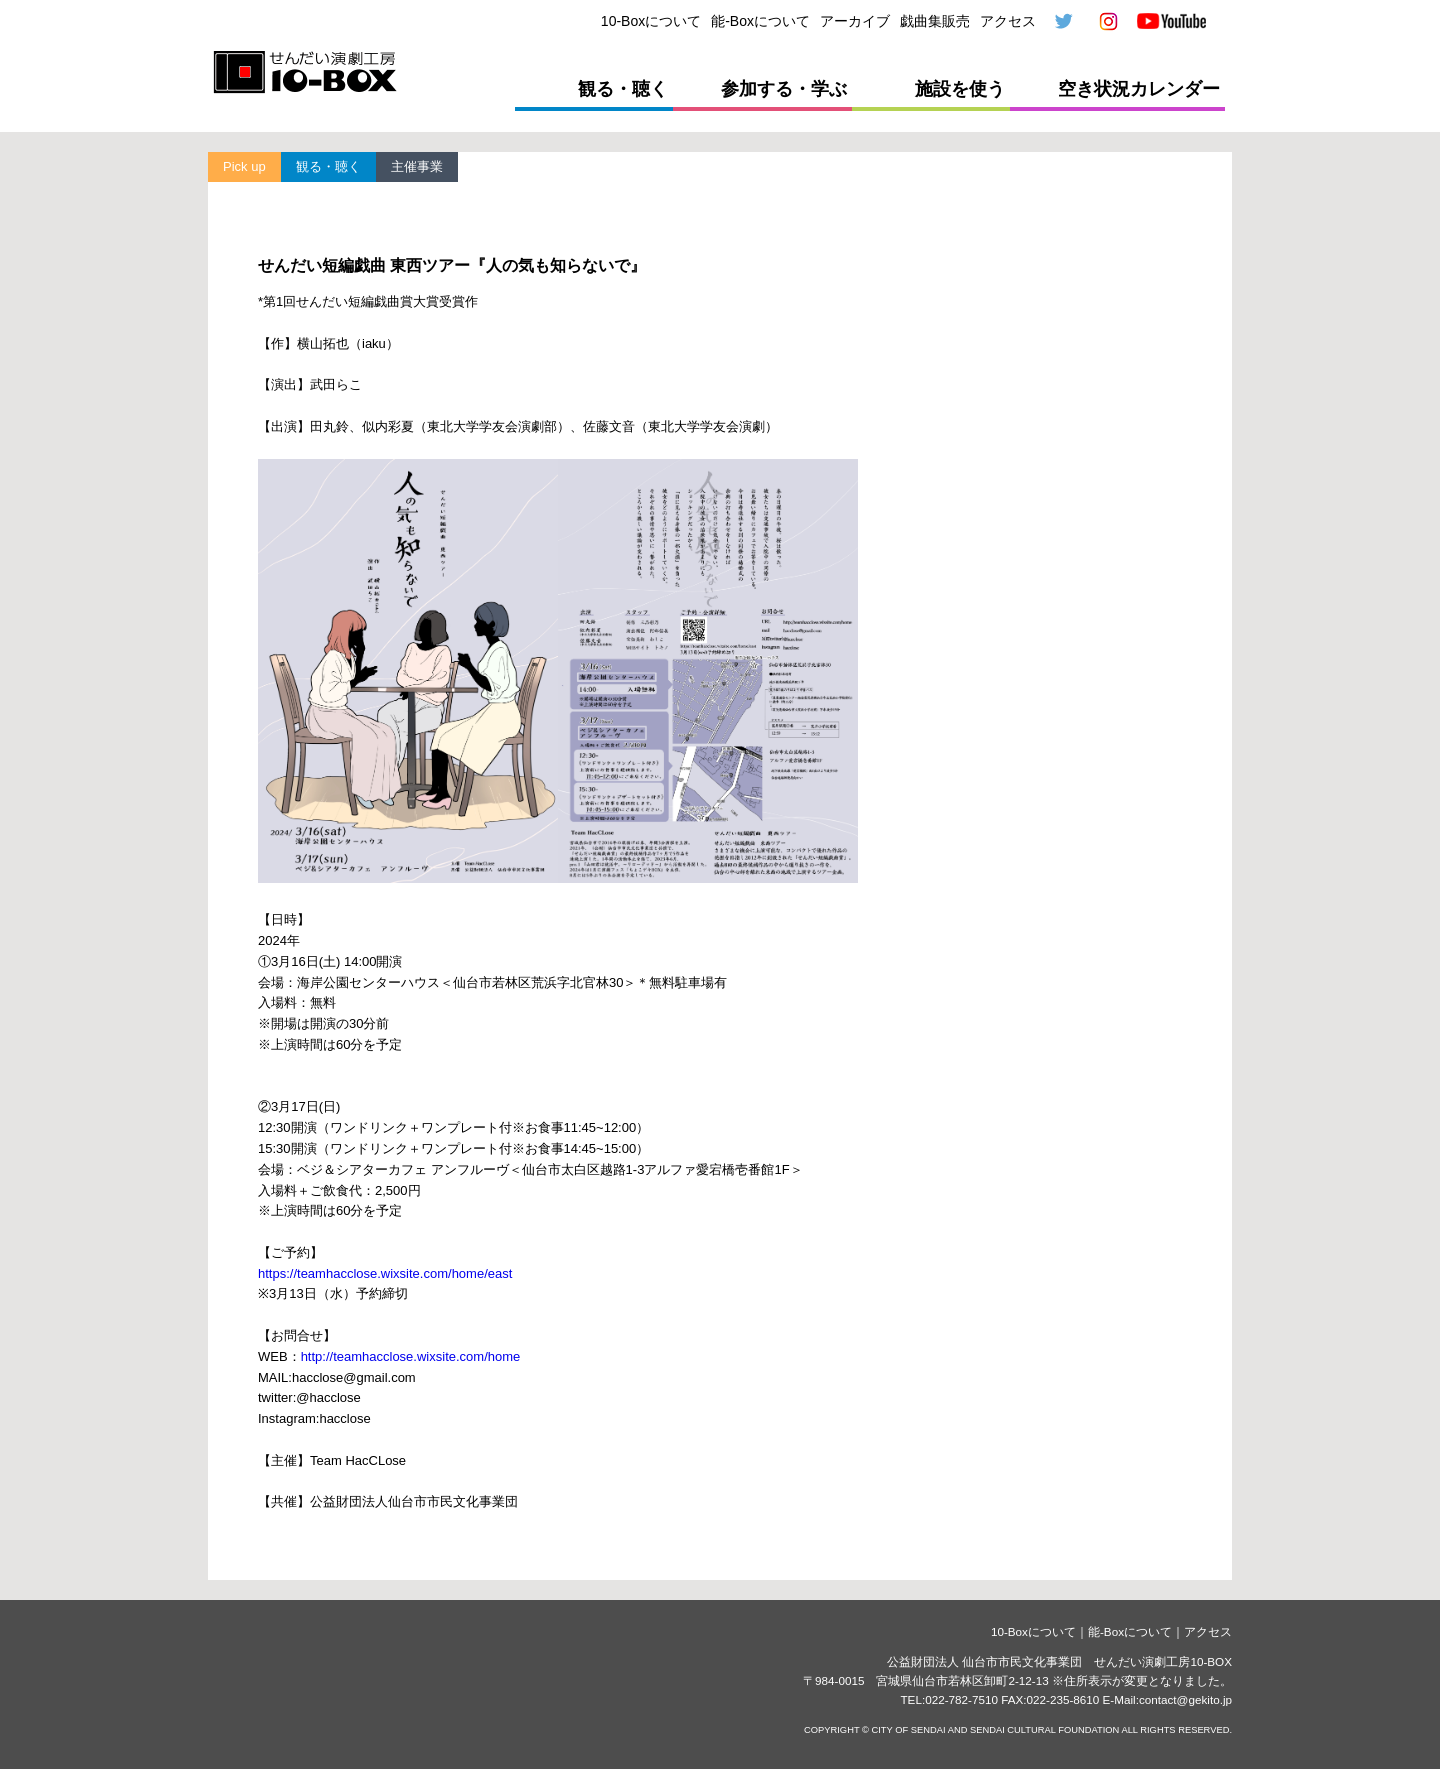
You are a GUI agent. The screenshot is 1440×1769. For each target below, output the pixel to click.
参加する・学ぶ (784, 89)
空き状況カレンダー (1139, 89)
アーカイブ (855, 21)
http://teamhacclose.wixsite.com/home (411, 1356)
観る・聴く (623, 89)
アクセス (1008, 21)
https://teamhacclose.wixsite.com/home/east (385, 1273)
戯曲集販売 (935, 21)
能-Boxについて (760, 21)
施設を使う (960, 89)
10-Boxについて (651, 21)
